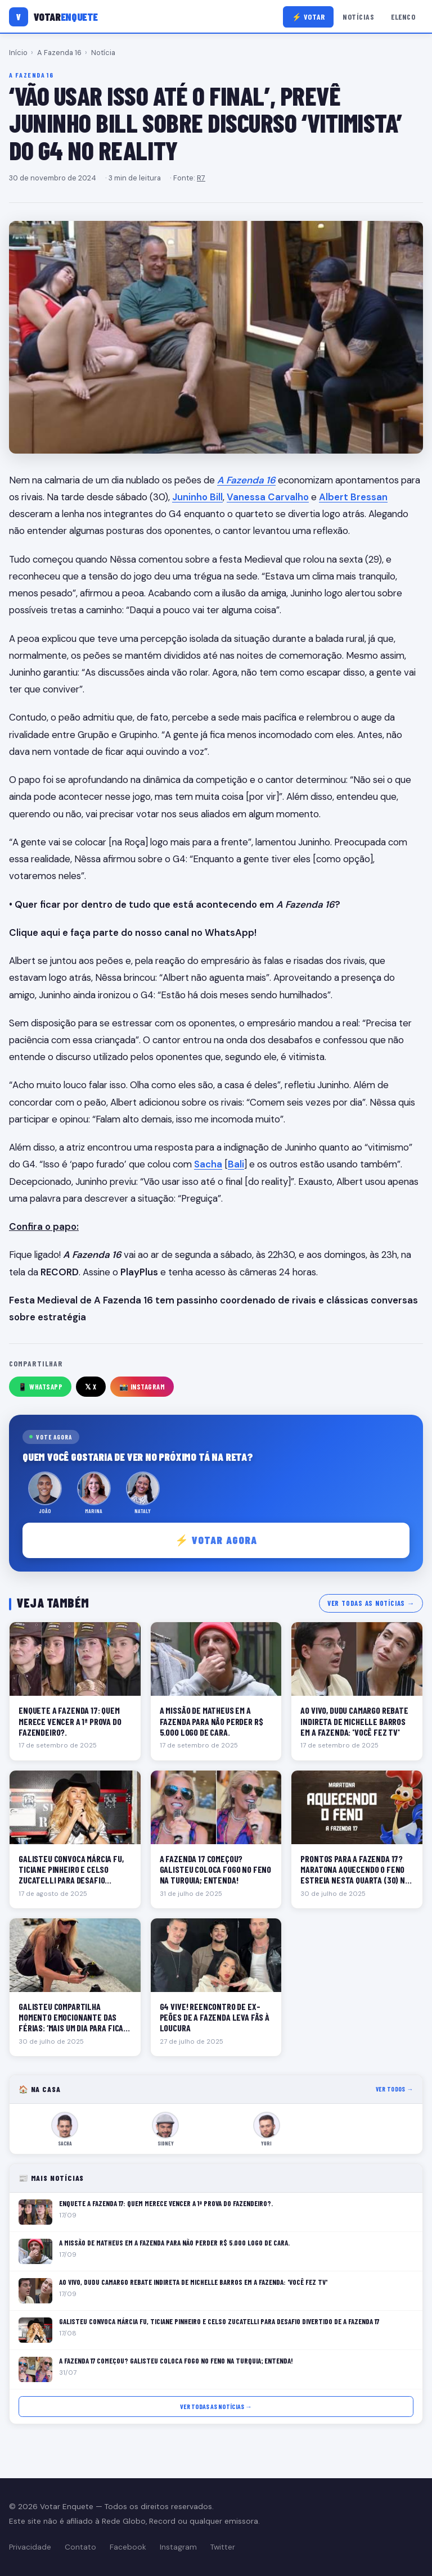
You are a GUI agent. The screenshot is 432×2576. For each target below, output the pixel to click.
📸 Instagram (142, 1386)
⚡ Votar (308, 16)
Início (18, 52)
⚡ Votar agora (216, 1539)
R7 (201, 178)
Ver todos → (394, 2089)
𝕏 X (91, 1386)
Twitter (222, 2547)
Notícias (358, 16)
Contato (80, 2547)
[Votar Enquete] (53, 16)
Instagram (178, 2547)
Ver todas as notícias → (371, 1603)
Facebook (128, 2547)
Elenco (403, 16)
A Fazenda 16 (59, 52)
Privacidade (30, 2547)
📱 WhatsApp (40, 1386)
